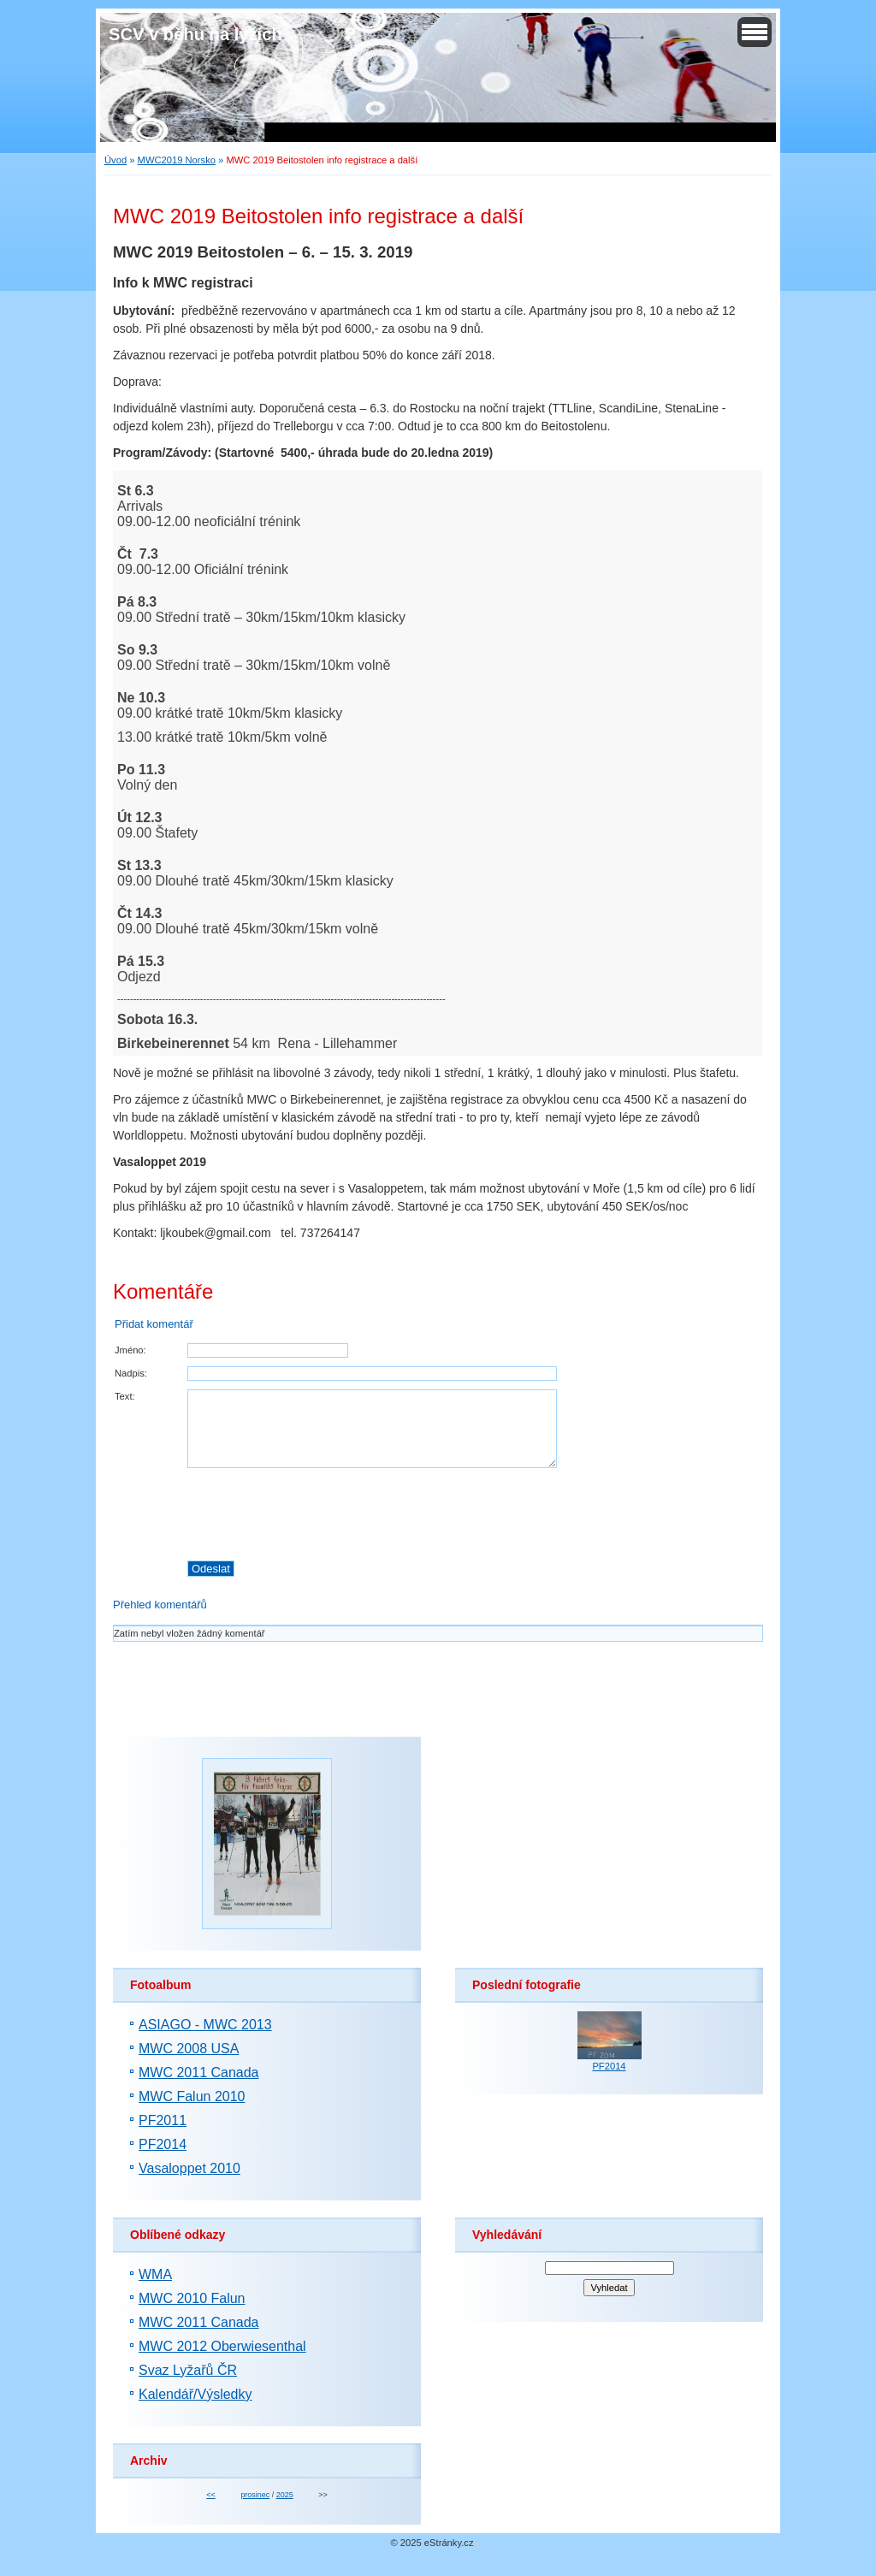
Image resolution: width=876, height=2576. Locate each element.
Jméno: (130, 1350)
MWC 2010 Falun (192, 2298)
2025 (284, 2494)
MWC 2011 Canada (199, 2072)
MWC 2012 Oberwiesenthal (222, 2346)
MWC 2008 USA (189, 2048)
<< (210, 2494)
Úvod (115, 160)
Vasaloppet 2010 (189, 2168)
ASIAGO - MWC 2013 (205, 2024)
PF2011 (162, 2120)
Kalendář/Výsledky (195, 2394)
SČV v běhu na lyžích (195, 34)
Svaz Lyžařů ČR (188, 2370)
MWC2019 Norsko (177, 160)
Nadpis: (131, 1373)
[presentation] (475, 1514)
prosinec (254, 2494)
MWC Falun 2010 (192, 2096)
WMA (155, 2274)
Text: (125, 1396)
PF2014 (162, 2144)
